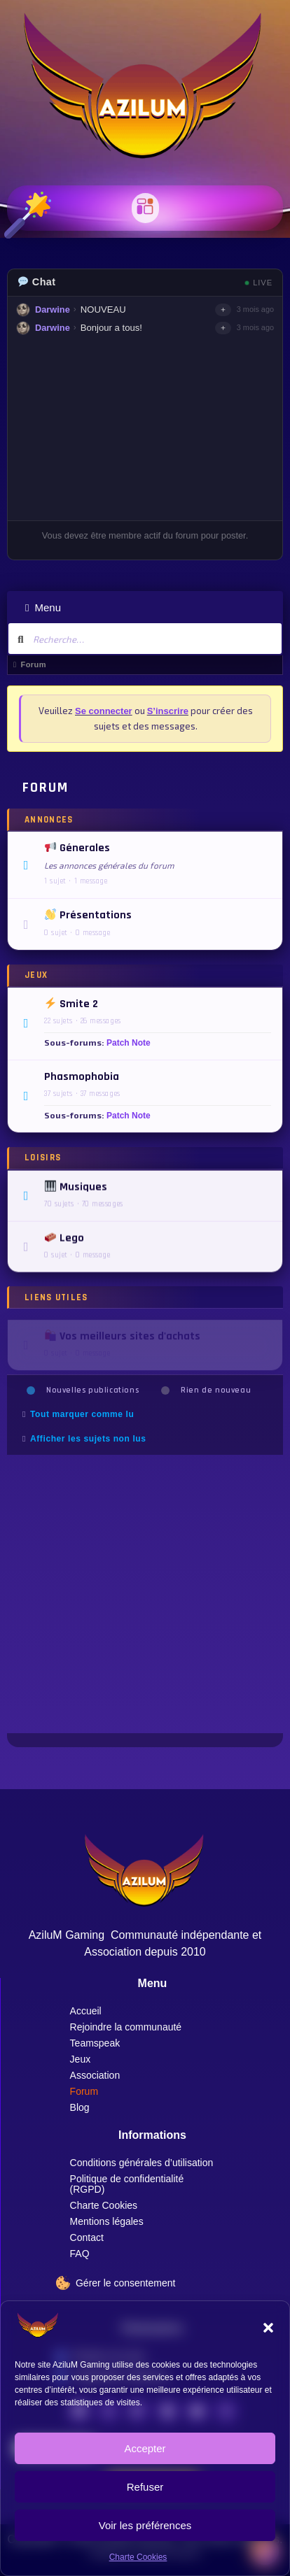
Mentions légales (107, 2221)
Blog (80, 2107)
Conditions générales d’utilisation (142, 2162)
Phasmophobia (81, 1080)
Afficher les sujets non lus (88, 1439)
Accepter (144, 2448)
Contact (87, 2237)
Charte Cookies (138, 2557)
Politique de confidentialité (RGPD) (127, 2184)
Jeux (80, 2059)
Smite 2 (71, 1007)
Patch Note (128, 1046)
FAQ (80, 2253)
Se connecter (103, 711)
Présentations (88, 916)
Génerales (77, 849)
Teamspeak (95, 2043)
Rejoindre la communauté (126, 2027)
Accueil (86, 2010)
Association (95, 2075)
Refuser (145, 2487)
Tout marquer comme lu (82, 1414)
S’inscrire (167, 711)
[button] (268, 2328)
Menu (43, 607)
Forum (84, 2091)
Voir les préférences (145, 2525)
